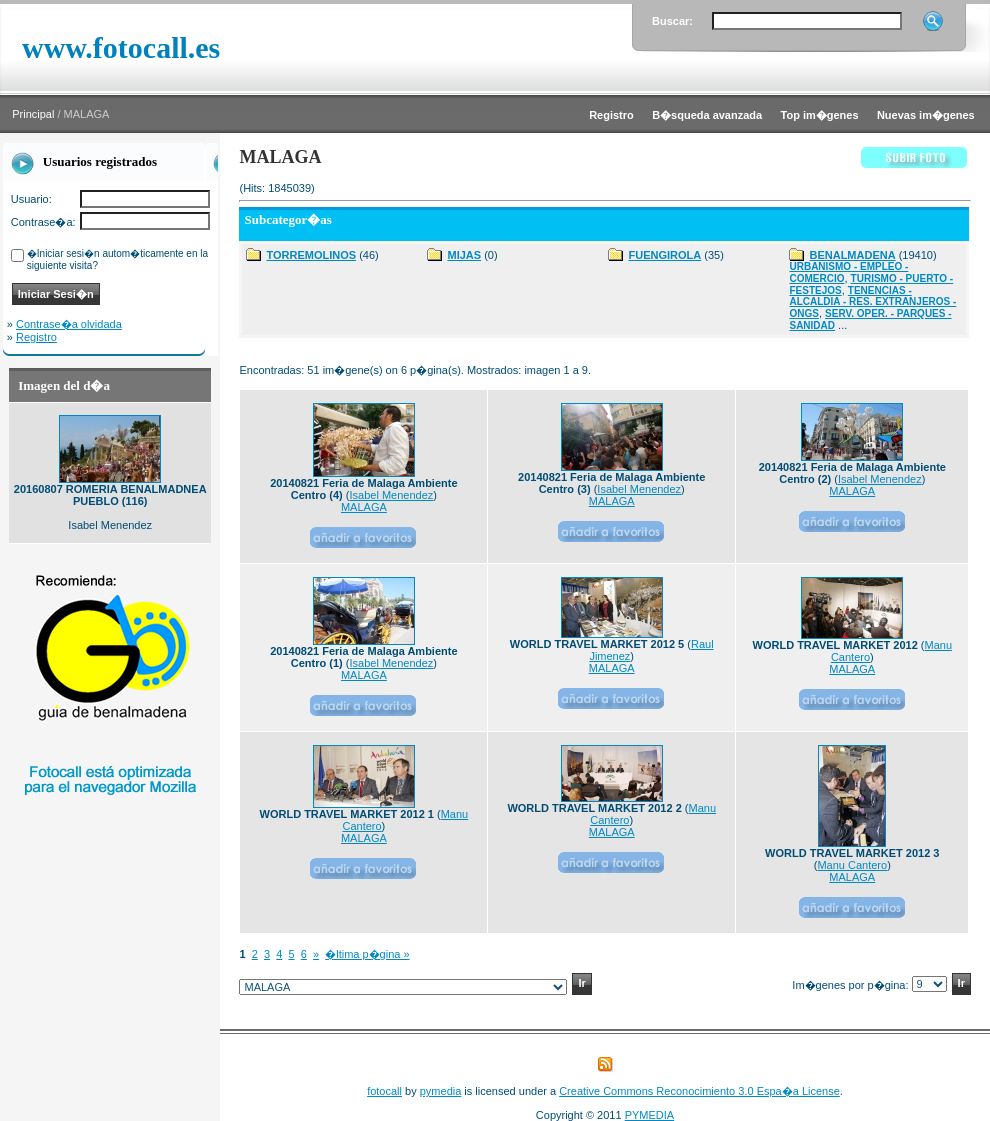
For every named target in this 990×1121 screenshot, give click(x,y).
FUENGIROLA (664, 255)
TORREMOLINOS (311, 255)
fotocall (384, 1091)
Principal (33, 114)
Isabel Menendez (392, 495)
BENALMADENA (852, 255)
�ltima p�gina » (367, 954)
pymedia (441, 1091)
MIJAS (464, 255)
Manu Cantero (852, 865)
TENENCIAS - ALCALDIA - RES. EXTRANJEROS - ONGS (872, 302)
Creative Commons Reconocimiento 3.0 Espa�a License (699, 1091)
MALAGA (364, 507)
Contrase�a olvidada (69, 324)
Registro (36, 337)
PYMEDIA (650, 1115)
